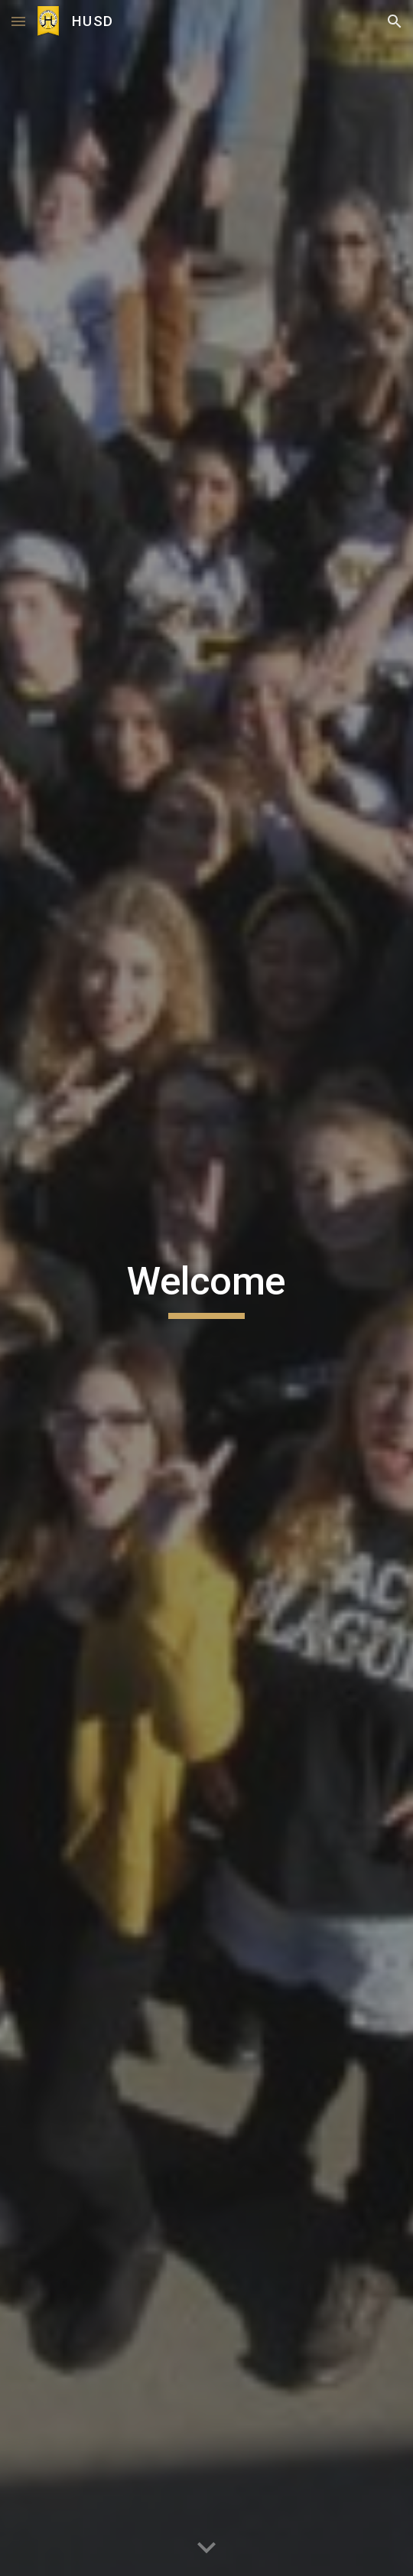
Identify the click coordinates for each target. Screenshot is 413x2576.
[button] (18, 21)
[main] (206, 1288)
